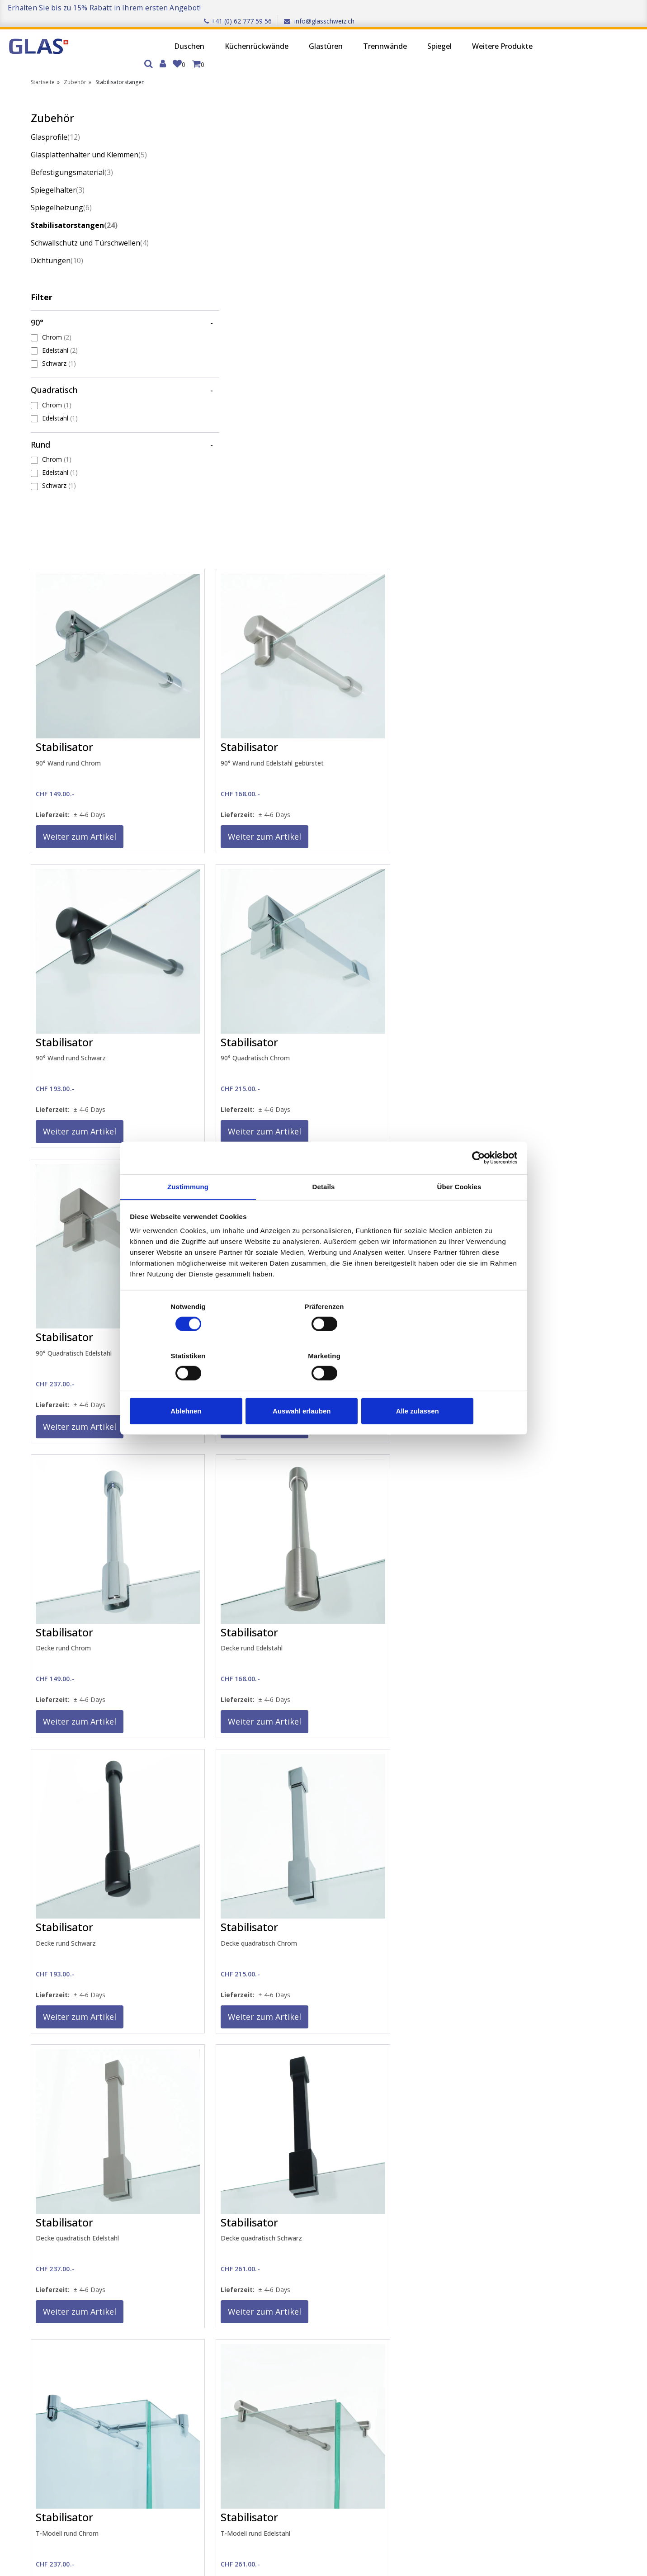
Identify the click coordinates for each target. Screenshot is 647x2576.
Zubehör (75, 59)
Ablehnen (193, 1386)
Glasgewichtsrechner (305, 2368)
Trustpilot (567, 2277)
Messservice (293, 2357)
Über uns (180, 2345)
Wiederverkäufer (407, 2357)
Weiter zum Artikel (228, 359)
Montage (288, 2380)
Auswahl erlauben (323, 1386)
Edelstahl (60, 327)
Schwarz (59, 340)
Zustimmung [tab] (187, 1212)
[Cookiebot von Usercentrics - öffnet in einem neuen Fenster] (477, 1182)
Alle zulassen (453, 1386)
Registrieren (77, 2367)
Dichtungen (57, 237)
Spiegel (379, 34)
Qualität (179, 2392)
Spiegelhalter (58, 167)
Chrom (56, 314)
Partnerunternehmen (414, 2345)
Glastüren (265, 34)
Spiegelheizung (61, 184)
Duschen (128, 34)
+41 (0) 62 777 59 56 (525, 7)
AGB (173, 2380)
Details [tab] (323, 1212)
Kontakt (287, 2345)
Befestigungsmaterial (72, 149)
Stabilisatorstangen (74, 202)
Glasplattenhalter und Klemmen (89, 131)
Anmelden (74, 2356)
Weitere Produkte (441, 34)
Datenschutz (186, 2368)
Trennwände (324, 34)
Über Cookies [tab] (459, 1212)
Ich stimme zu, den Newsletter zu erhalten (135, 2520)
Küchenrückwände (196, 34)
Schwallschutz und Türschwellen (90, 220)
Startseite (43, 59)
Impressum (183, 2357)
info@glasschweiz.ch (606, 7)
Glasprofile (55, 114)
